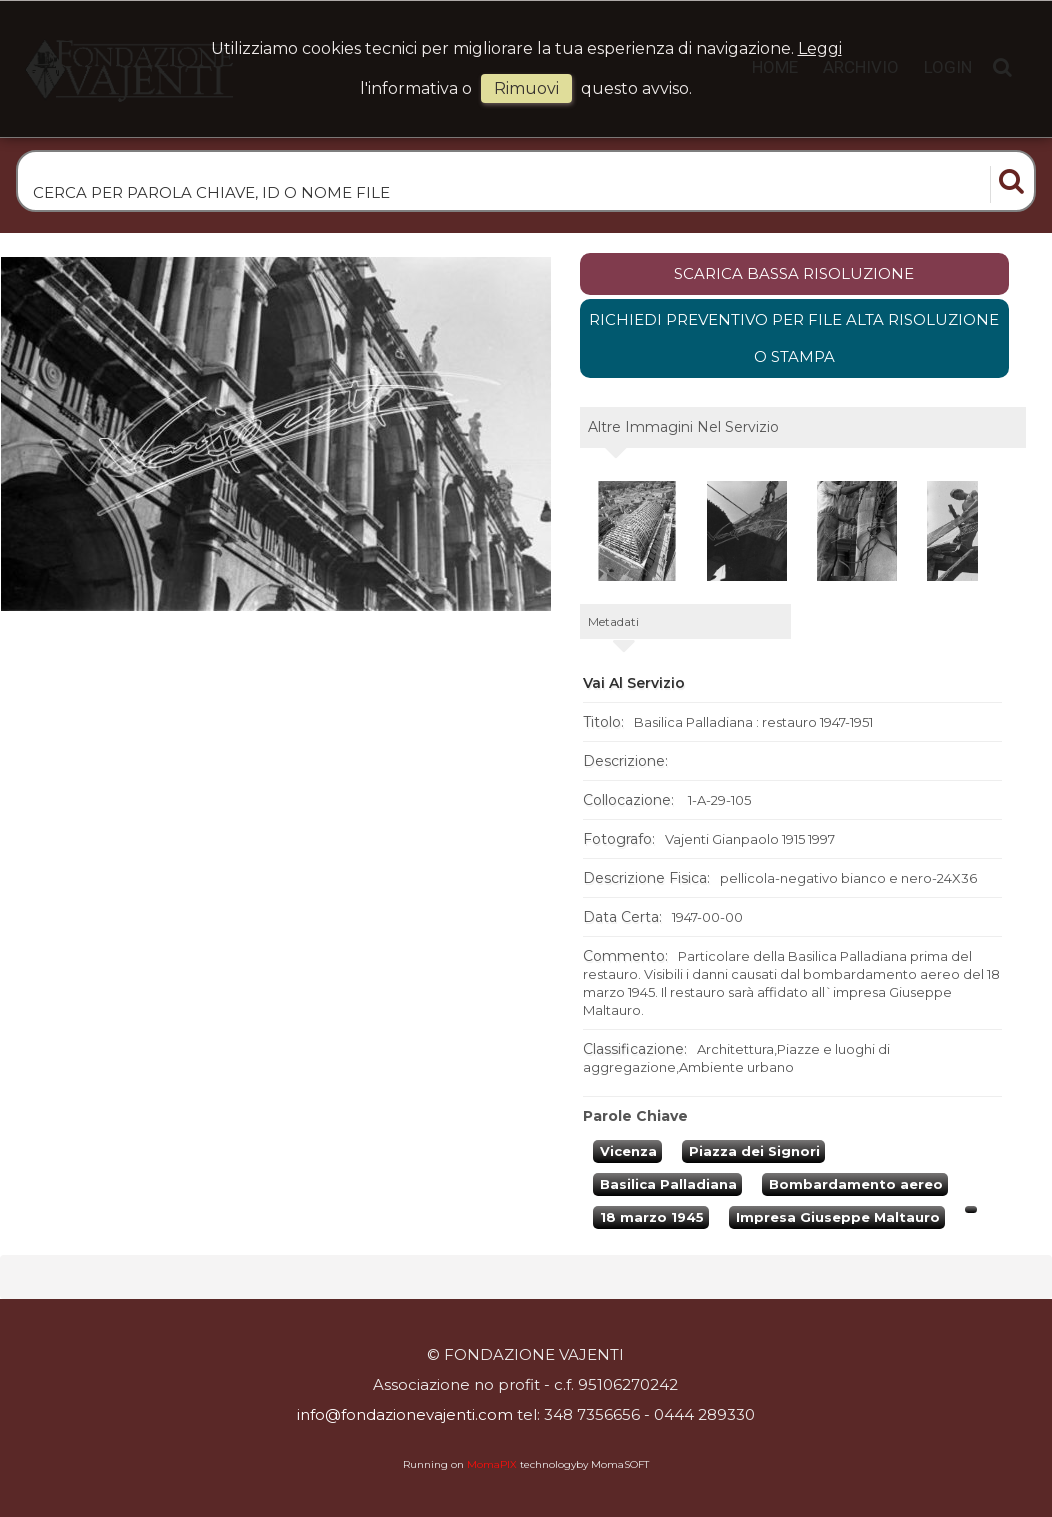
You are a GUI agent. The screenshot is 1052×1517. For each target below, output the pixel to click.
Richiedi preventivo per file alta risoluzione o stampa (794, 338)
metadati (613, 621)
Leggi (820, 48)
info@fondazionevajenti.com (405, 1414)
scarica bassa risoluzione (794, 273)
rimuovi (526, 88)
